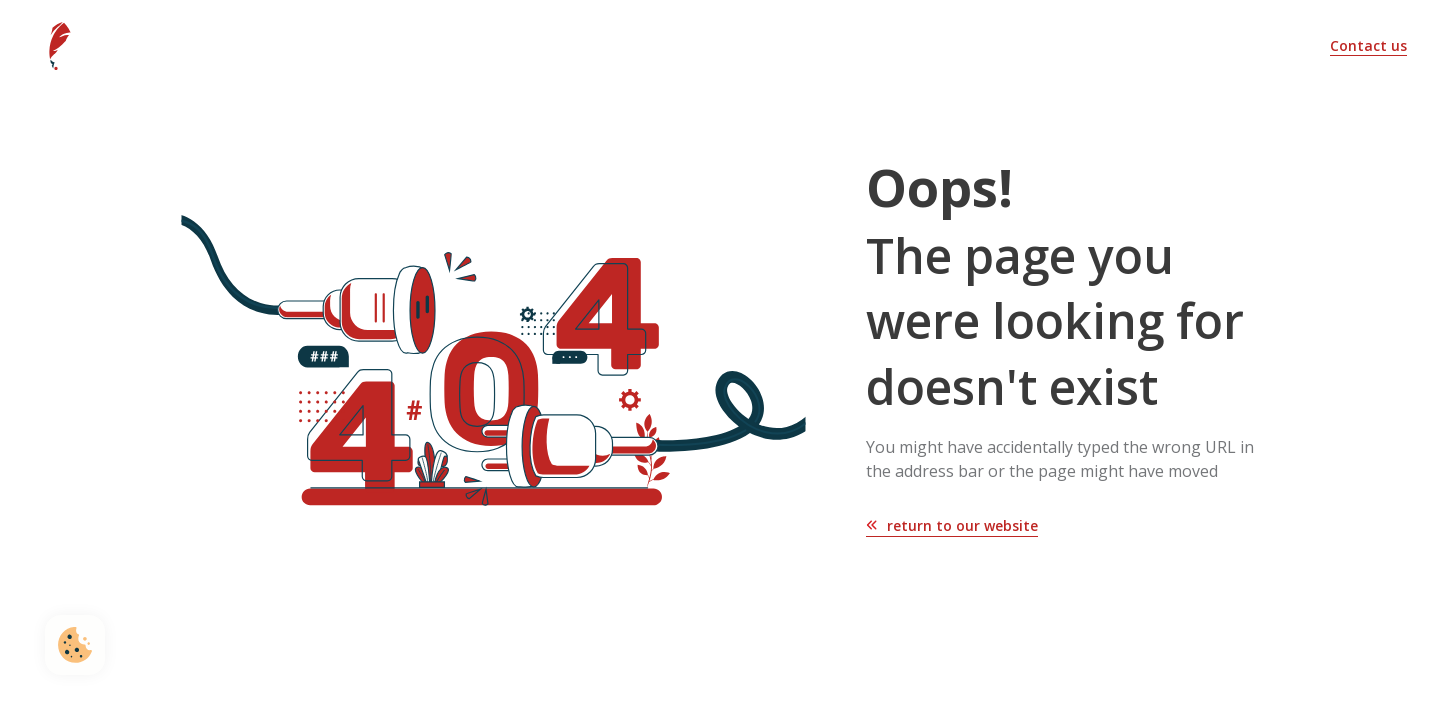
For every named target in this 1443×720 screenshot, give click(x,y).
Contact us (1368, 45)
